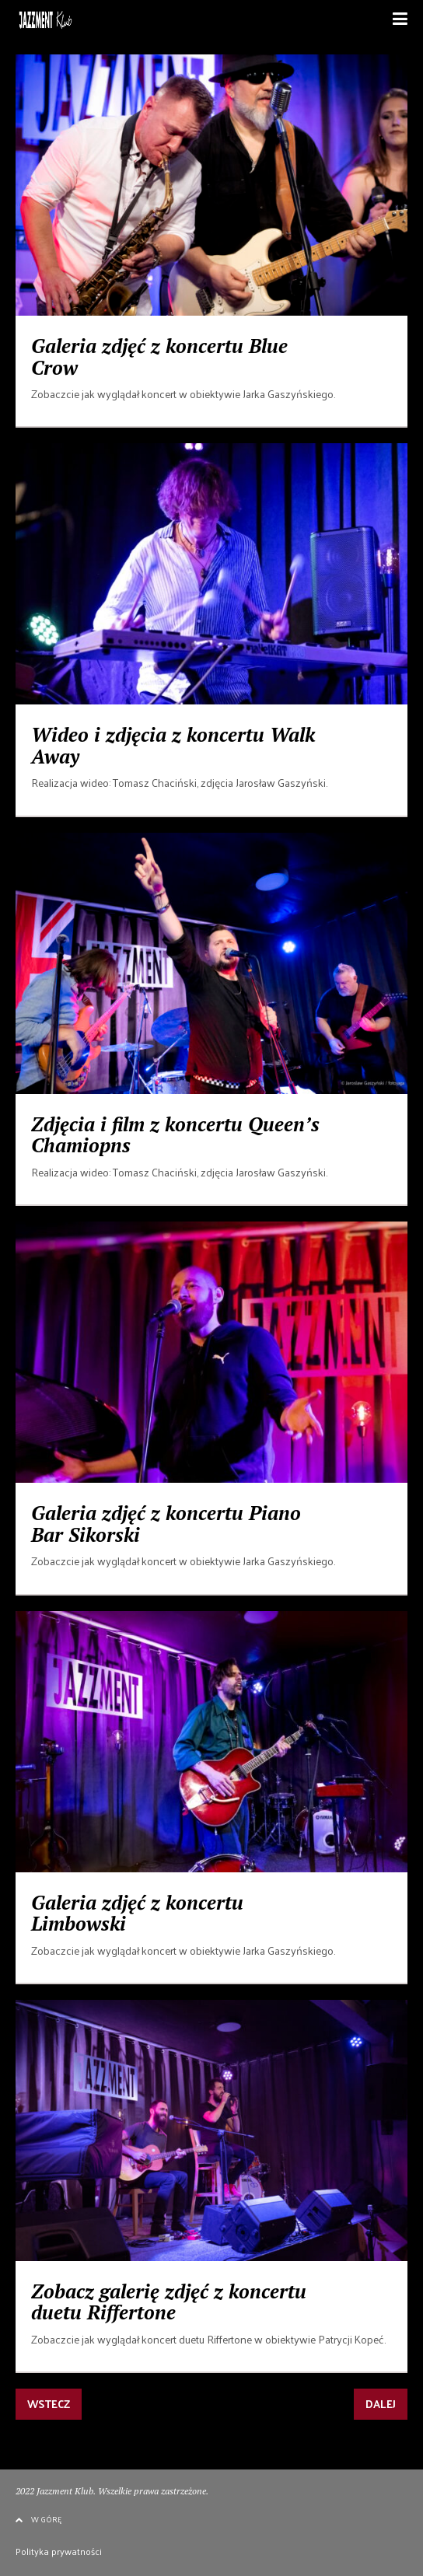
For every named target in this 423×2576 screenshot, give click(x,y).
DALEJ (380, 2403)
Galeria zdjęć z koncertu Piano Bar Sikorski (166, 1523)
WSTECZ (48, 2403)
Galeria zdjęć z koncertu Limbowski (137, 1913)
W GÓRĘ (38, 2519)
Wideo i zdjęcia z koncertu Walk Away (173, 745)
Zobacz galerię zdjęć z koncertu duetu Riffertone (168, 2302)
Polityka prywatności (59, 2551)
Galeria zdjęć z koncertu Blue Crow (159, 356)
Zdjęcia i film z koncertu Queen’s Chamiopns (175, 1135)
